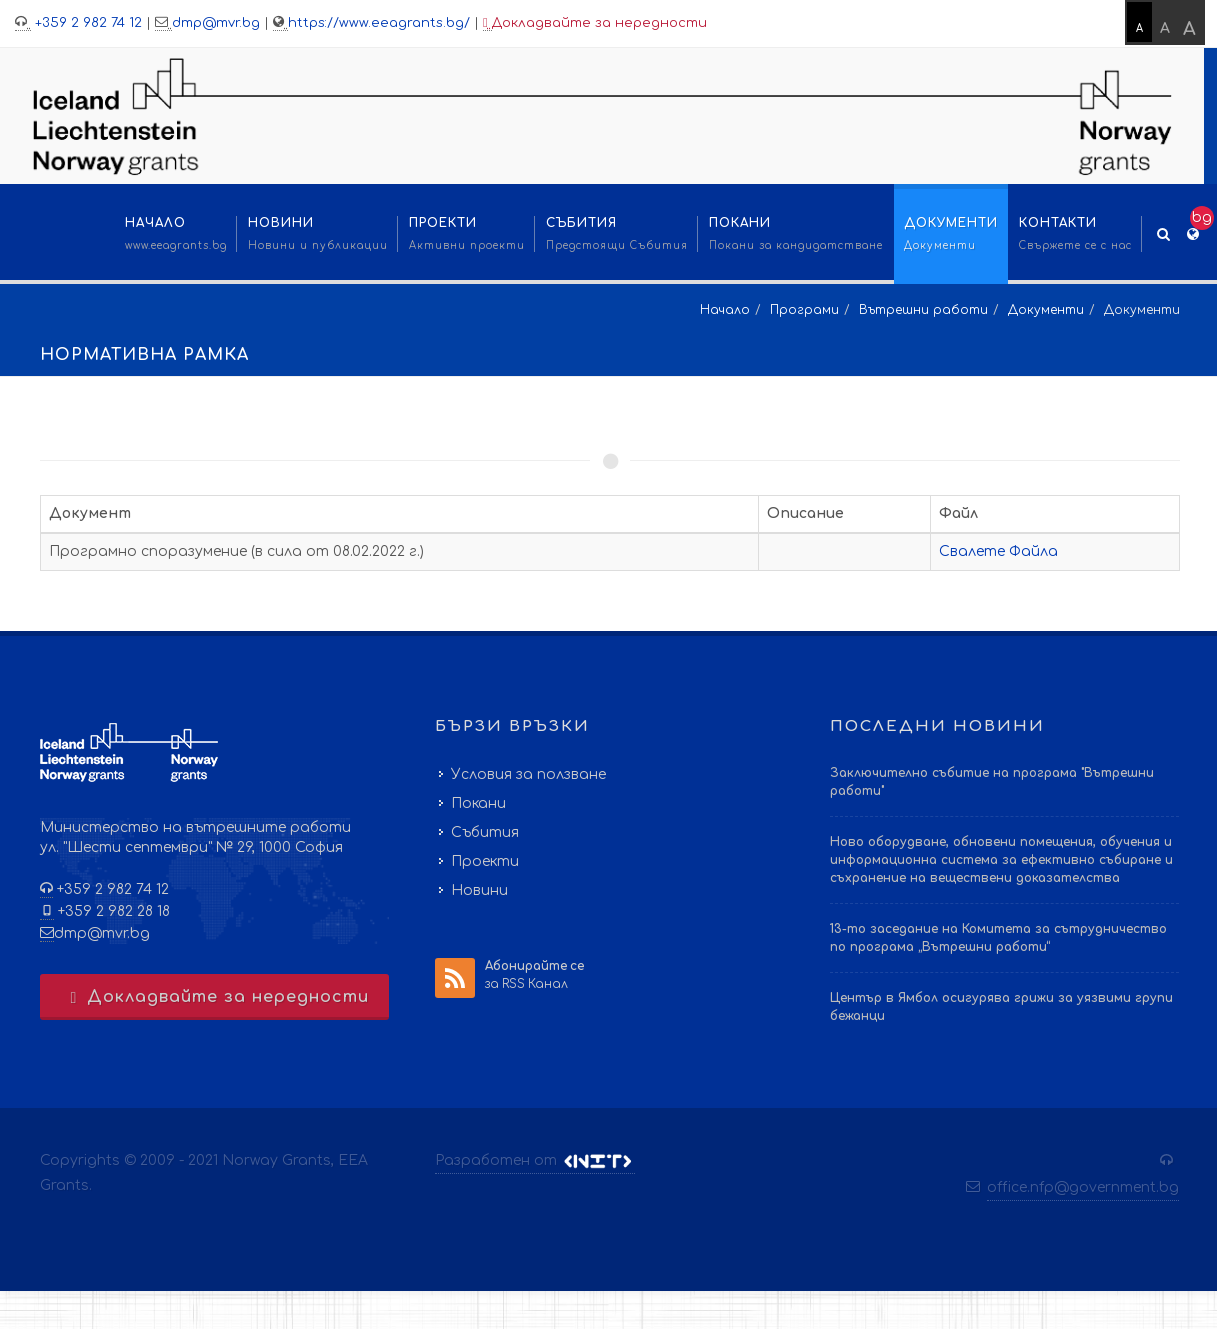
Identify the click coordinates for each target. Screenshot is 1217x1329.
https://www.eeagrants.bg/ (379, 23)
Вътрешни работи (923, 310)
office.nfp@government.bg (1083, 1187)
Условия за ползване (528, 774)
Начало (725, 310)
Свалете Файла (998, 551)
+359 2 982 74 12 (86, 23)
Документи (1046, 310)
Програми (804, 310)
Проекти (485, 861)
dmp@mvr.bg (216, 23)
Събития (485, 832)
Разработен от (535, 1161)
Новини (479, 890)
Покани (478, 803)
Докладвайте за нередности (595, 23)
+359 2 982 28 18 (112, 911)
